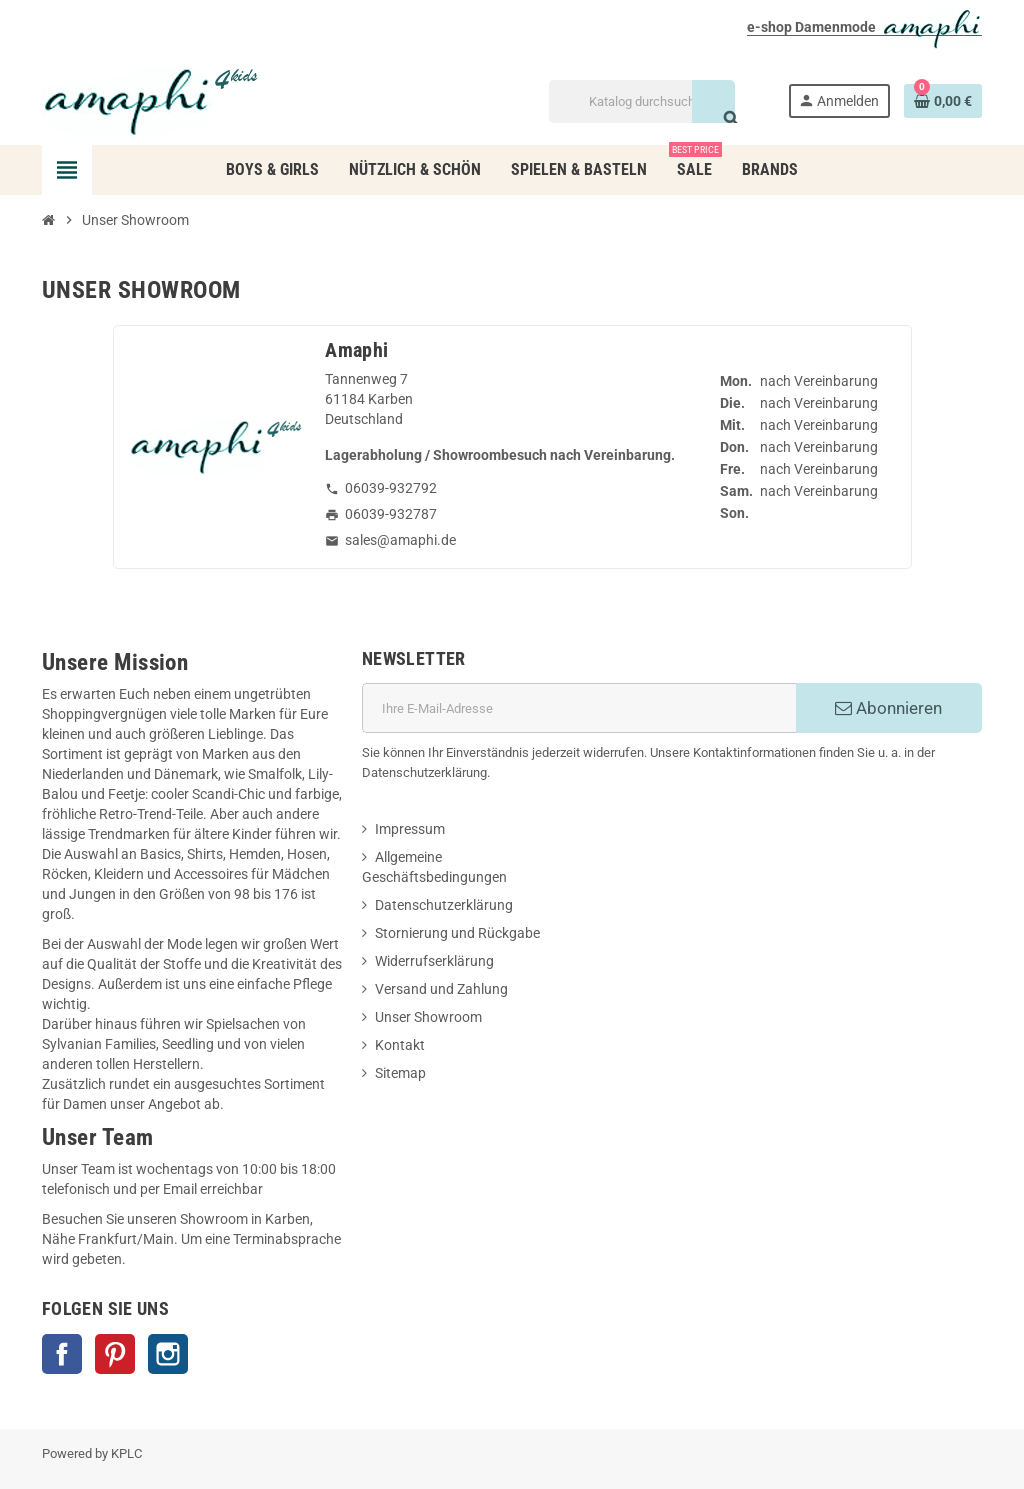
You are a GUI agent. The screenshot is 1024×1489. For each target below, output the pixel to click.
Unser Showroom (428, 1017)
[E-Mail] (579, 708)
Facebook (62, 1354)
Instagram (168, 1354)
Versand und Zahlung (441, 989)
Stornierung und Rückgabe (457, 933)
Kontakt (400, 1045)
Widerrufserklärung (434, 961)
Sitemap (400, 1073)
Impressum (410, 829)
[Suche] (641, 101)
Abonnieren (888, 708)
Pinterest (115, 1354)
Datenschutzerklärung (444, 905)
